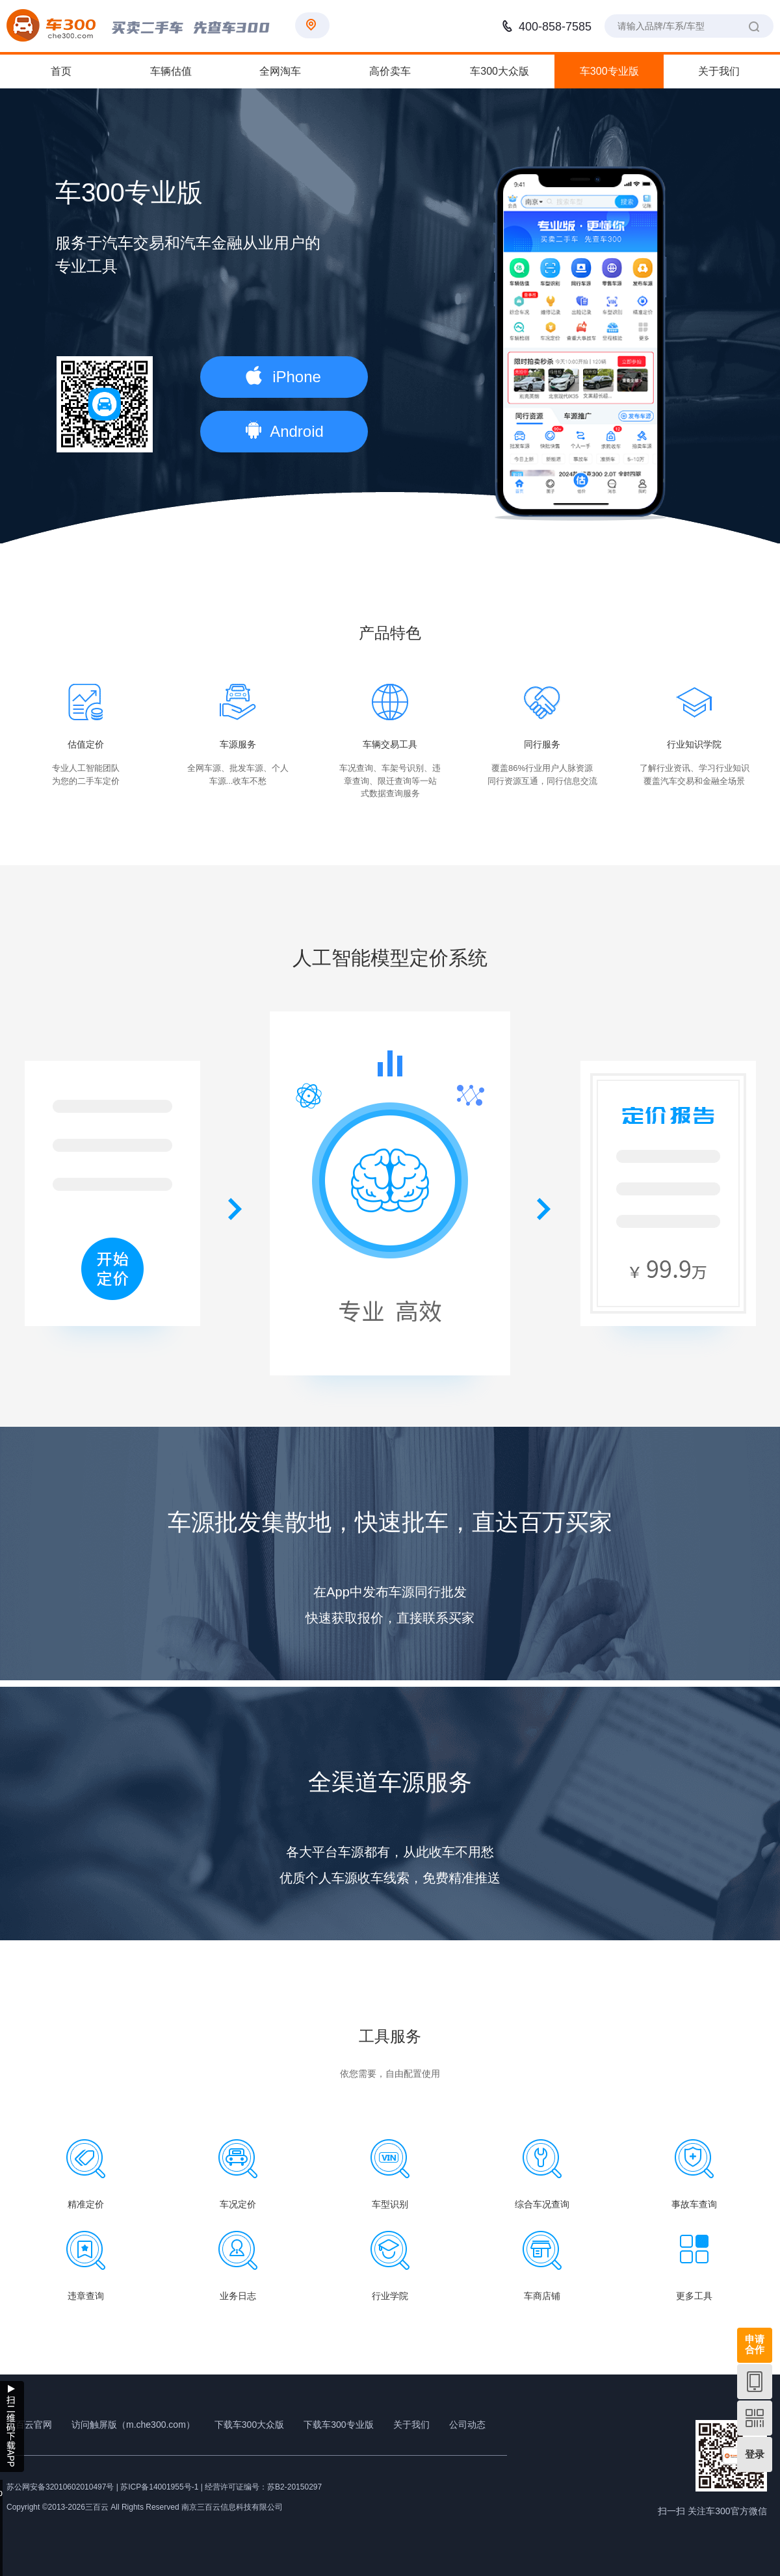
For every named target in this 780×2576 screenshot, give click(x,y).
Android (285, 430)
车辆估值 (171, 71)
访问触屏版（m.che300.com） (133, 2424)
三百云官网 (29, 2424)
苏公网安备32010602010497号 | (62, 2487)
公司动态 (467, 2424)
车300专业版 (609, 71)
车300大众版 (499, 71)
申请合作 (754, 2344)
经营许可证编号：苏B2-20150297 (263, 2486)
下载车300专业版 (338, 2424)
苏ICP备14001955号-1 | (162, 2486)
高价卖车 (390, 71)
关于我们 (719, 71)
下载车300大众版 (249, 2424)
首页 (61, 71)
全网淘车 (280, 71)
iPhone (283, 375)
